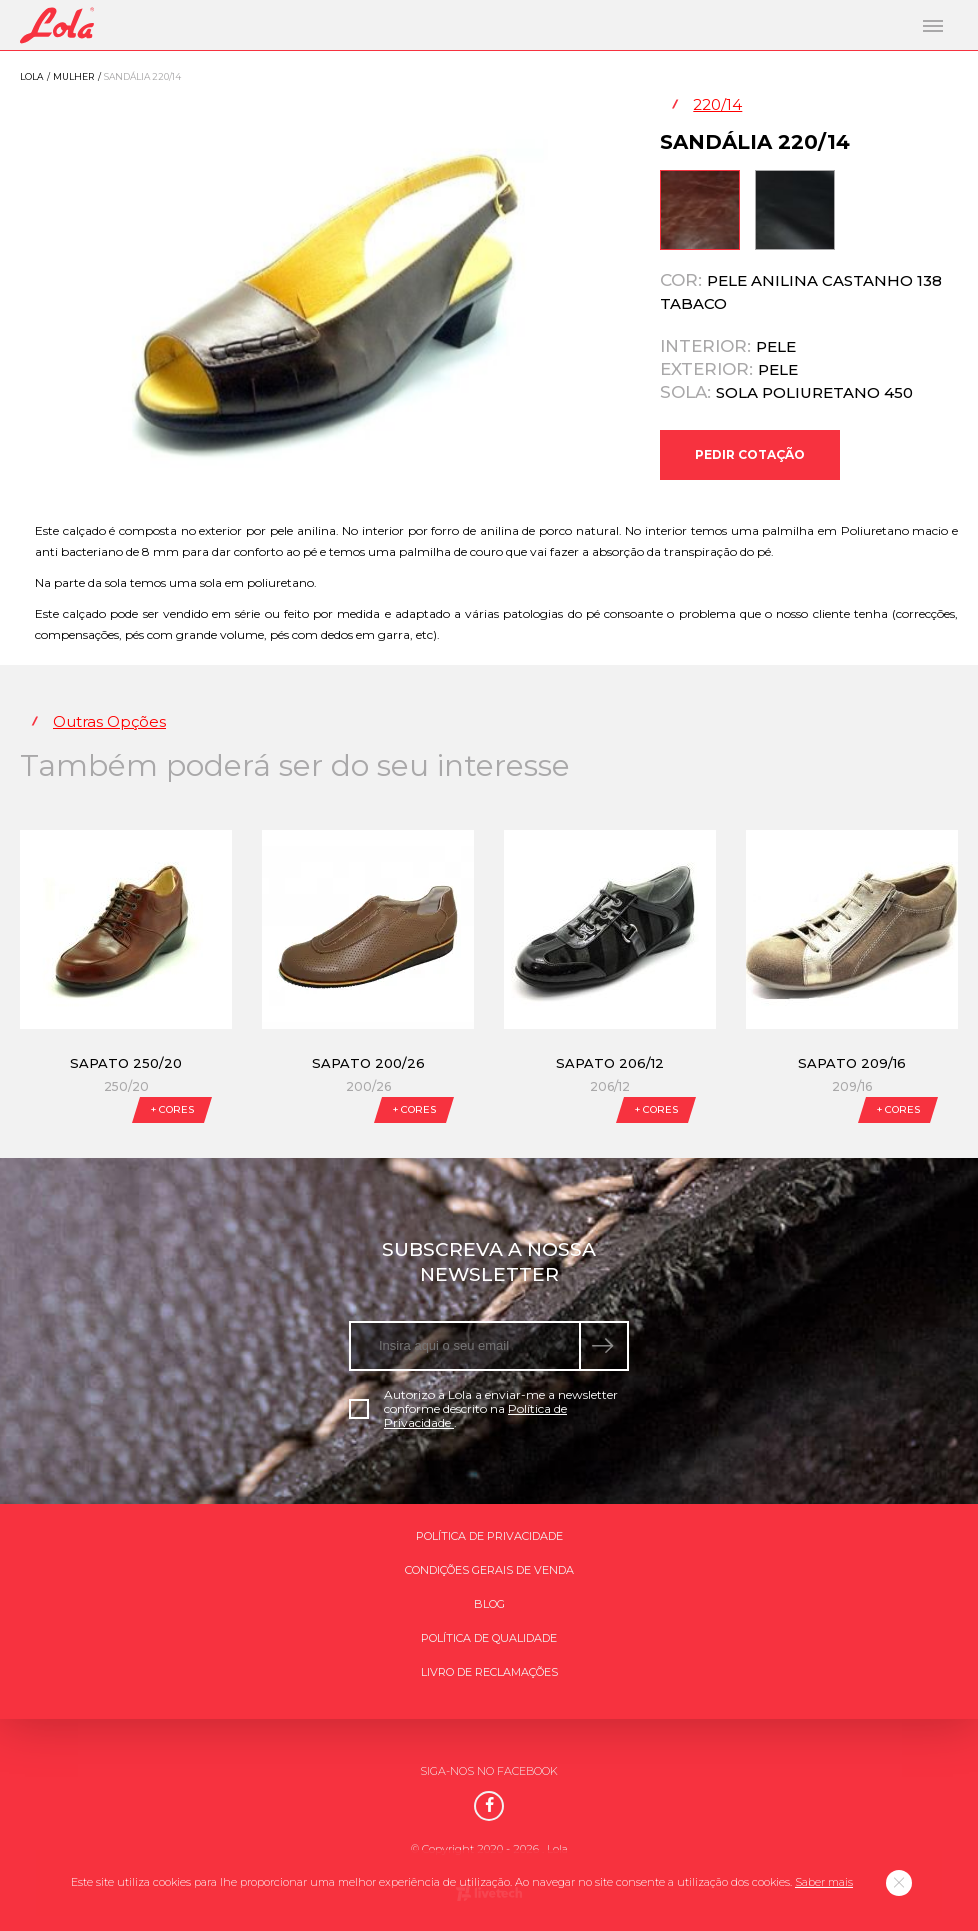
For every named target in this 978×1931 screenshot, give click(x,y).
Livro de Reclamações (489, 1672)
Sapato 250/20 (126, 1063)
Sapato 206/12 (610, 1063)
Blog (489, 1604)
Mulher (73, 76)
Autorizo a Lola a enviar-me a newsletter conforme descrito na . (483, 1409)
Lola (31, 76)
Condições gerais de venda (489, 1570)
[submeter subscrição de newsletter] (605, 1346)
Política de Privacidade (489, 1536)
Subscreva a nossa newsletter (489, 1262)
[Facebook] (489, 1806)
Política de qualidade (489, 1638)
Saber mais (824, 1882)
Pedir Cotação (750, 454)
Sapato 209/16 (852, 1063)
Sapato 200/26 (368, 1063)
